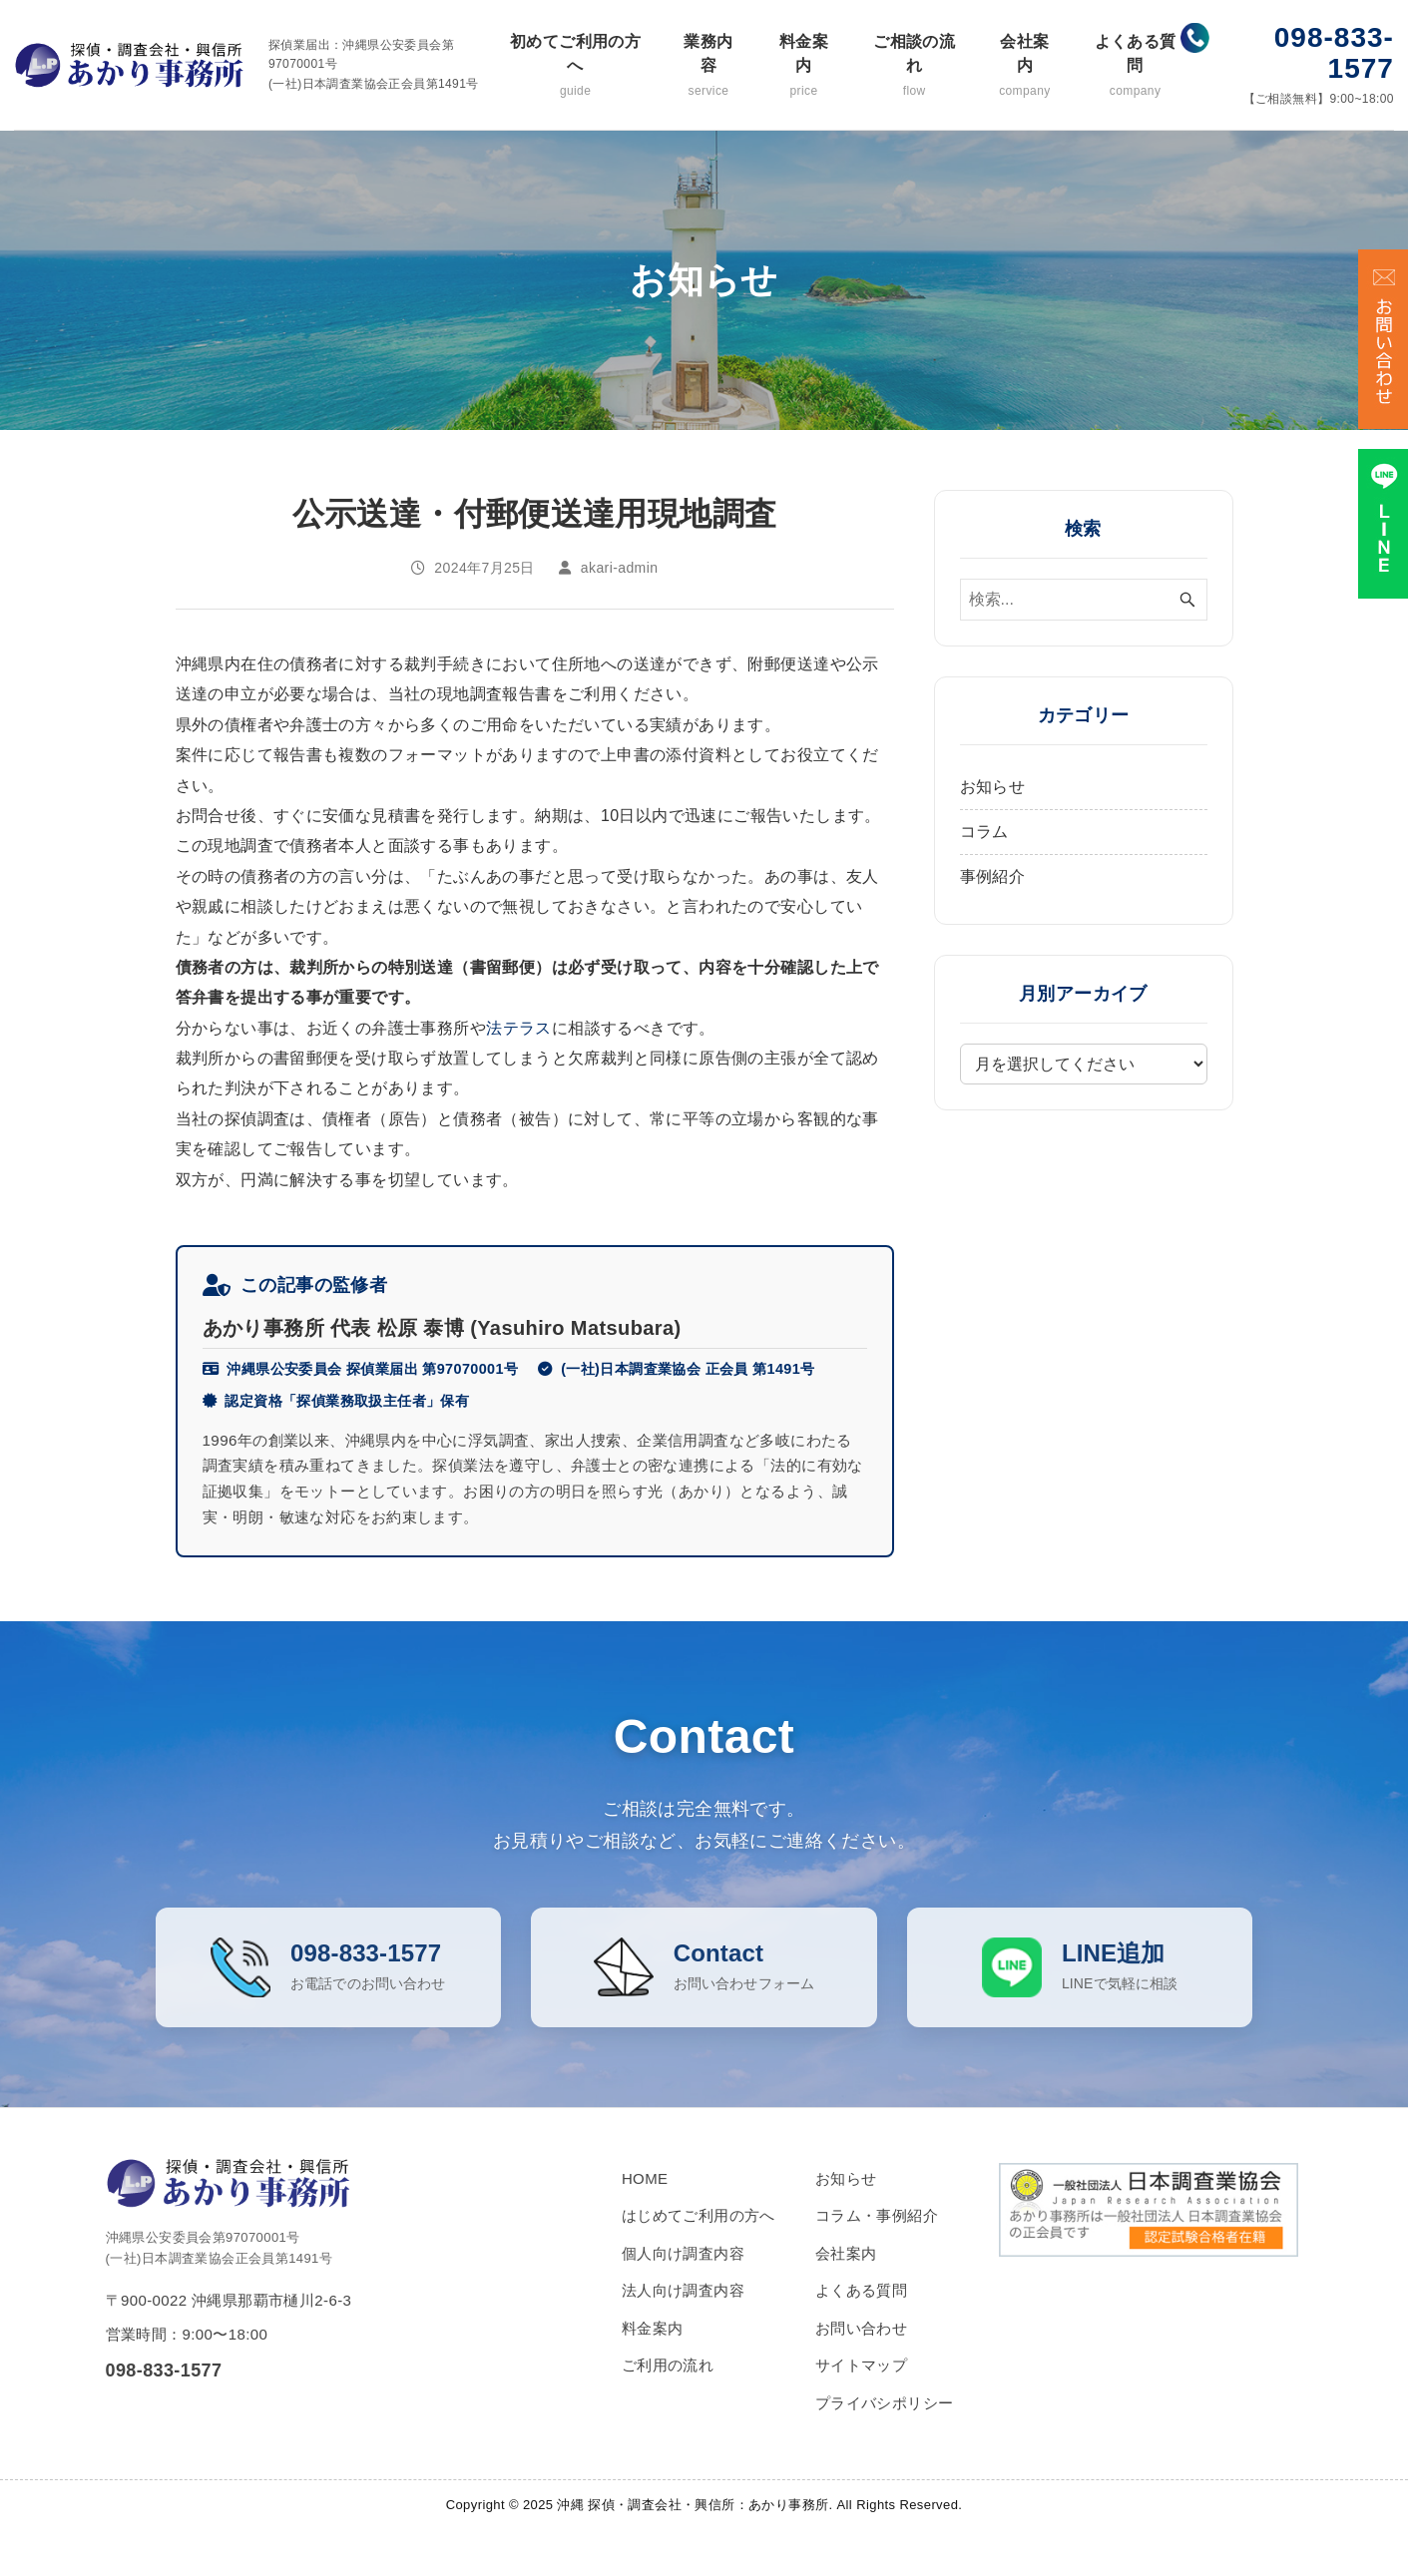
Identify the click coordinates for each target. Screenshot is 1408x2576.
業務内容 (709, 66)
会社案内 (1025, 66)
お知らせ (993, 786)
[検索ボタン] (1187, 600)
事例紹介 (993, 876)
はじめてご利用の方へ (698, 2245)
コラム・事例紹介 (876, 2245)
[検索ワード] (1083, 600)
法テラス (519, 1028)
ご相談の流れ (914, 66)
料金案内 (803, 66)
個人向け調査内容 (683, 2283)
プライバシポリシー (884, 2432)
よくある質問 (1135, 66)
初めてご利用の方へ (575, 66)
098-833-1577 (1334, 53)
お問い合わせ (861, 2358)
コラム (984, 831)
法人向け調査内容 (683, 2320)
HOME (645, 2208)
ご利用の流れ (667, 2394)
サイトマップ (861, 2394)
